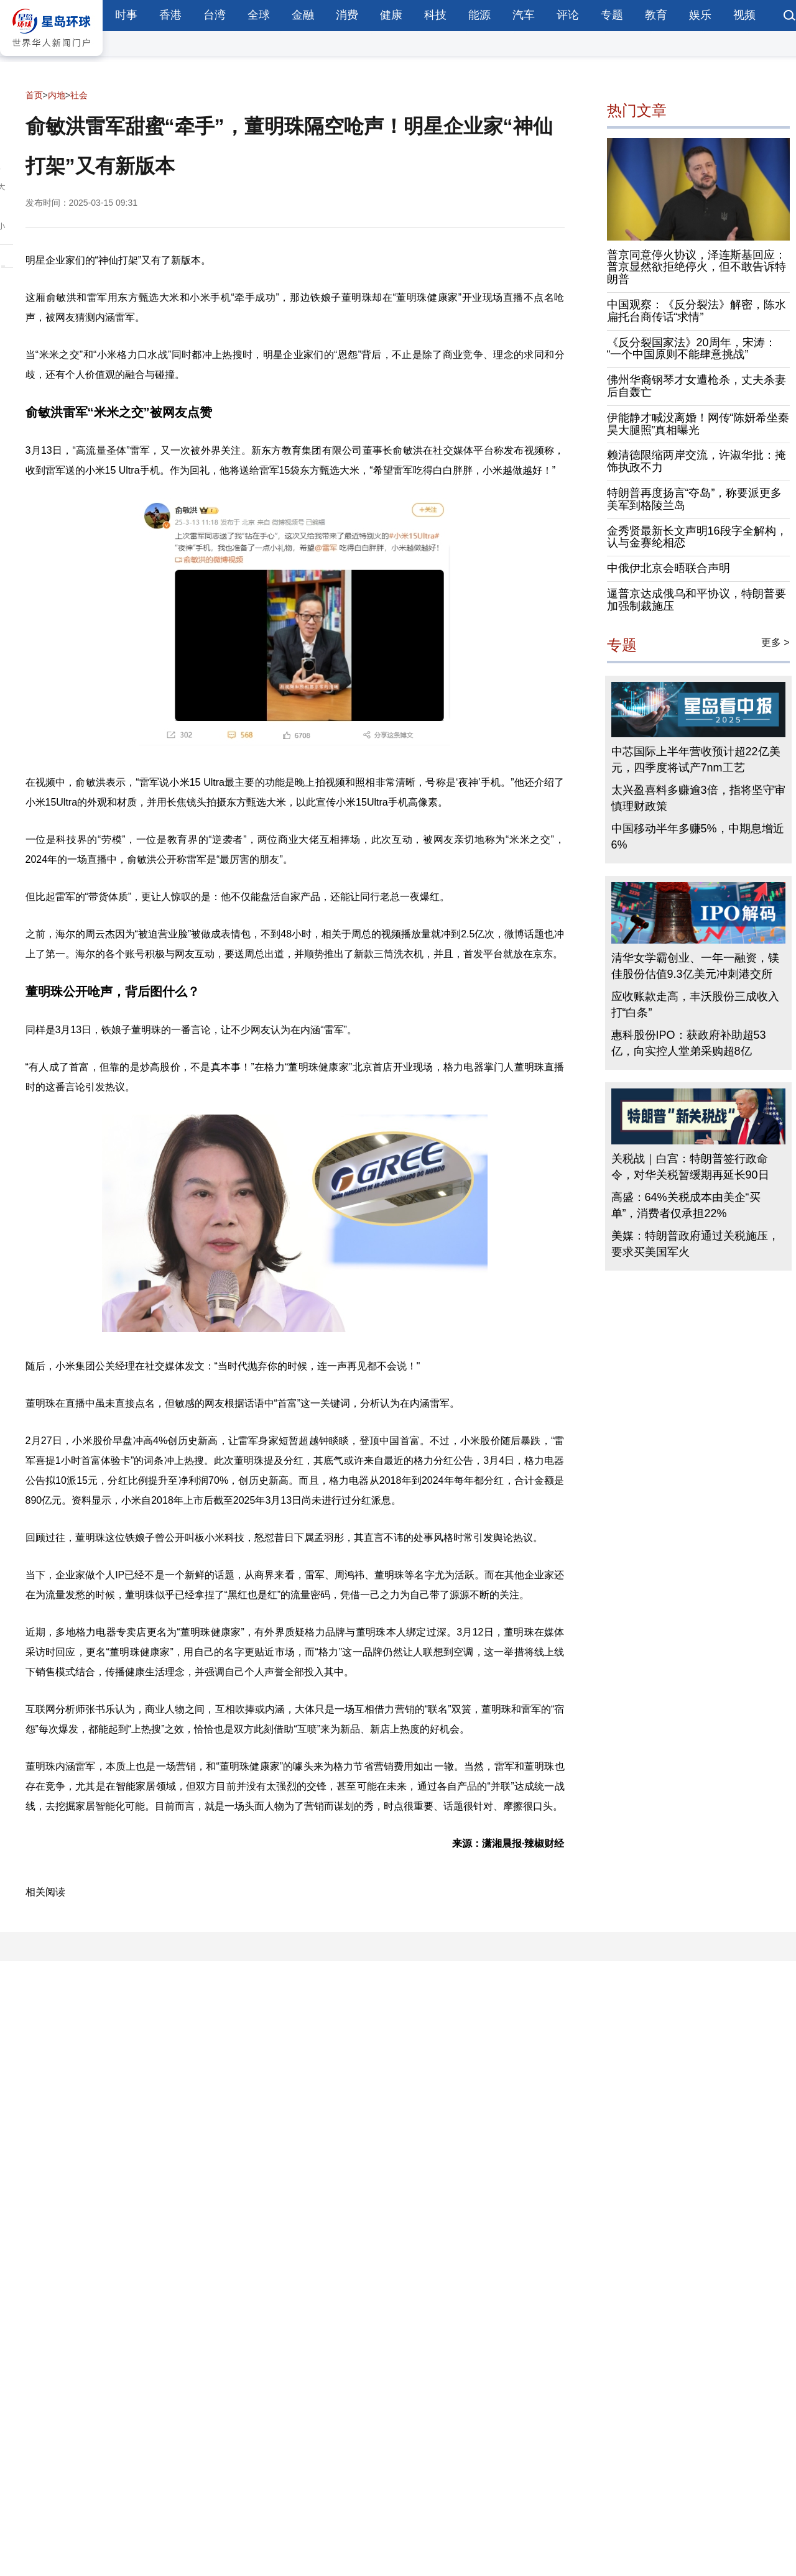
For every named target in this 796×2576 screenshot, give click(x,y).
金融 (303, 15)
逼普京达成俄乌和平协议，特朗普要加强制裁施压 (696, 599)
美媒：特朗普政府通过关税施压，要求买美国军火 (695, 1244)
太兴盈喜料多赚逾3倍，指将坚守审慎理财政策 (698, 798)
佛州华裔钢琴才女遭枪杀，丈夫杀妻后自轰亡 (696, 386)
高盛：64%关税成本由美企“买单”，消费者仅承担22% (686, 1205)
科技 (435, 15)
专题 (612, 15)
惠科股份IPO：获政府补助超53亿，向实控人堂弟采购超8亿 (688, 1043)
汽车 (523, 15)
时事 (126, 15)
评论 (568, 15)
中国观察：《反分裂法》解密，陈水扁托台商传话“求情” (696, 310)
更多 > (775, 642)
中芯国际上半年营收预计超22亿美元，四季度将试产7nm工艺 (695, 759)
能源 (479, 15)
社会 (79, 95)
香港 (170, 15)
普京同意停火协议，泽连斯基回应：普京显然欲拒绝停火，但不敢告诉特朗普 (696, 267)
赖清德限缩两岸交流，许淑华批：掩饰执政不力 (696, 461)
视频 (744, 15)
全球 (259, 15)
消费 (347, 15)
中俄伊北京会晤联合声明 (668, 568)
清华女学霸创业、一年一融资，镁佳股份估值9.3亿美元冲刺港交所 (695, 966)
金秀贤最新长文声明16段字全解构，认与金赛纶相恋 (697, 537)
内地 (56, 95)
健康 (391, 15)
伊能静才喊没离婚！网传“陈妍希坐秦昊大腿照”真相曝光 (698, 424)
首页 (34, 95)
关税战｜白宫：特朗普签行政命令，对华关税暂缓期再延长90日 (690, 1166)
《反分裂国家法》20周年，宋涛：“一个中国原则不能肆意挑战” (691, 348)
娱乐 (700, 15)
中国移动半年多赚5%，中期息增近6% (697, 836)
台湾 (214, 15)
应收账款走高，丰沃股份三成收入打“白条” (695, 1004)
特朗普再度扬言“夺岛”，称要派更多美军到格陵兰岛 (694, 499)
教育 (656, 15)
